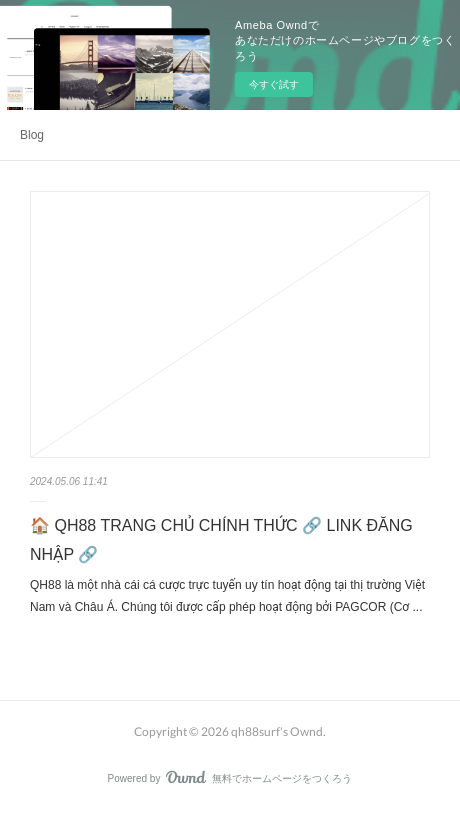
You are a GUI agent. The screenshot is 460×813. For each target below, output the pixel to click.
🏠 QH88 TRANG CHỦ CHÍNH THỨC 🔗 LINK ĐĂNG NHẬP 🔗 (221, 540)
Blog (32, 135)
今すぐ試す (274, 84)
